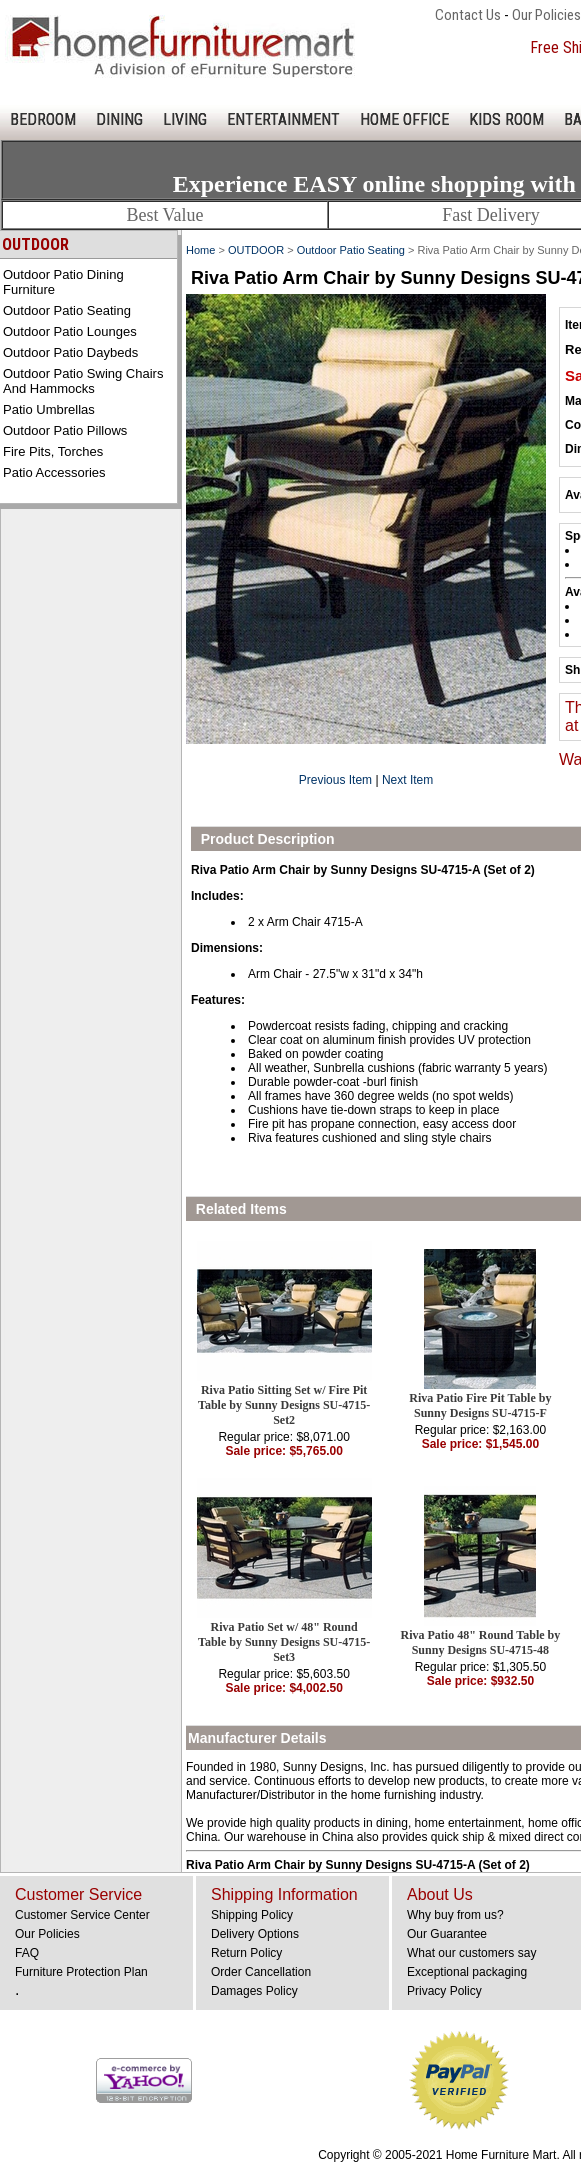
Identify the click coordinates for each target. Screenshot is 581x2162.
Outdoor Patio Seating (67, 310)
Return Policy (246, 1953)
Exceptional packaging (467, 1972)
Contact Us (468, 15)
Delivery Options (255, 1934)
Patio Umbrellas (49, 409)
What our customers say (471, 1953)
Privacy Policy (444, 1991)
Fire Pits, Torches (53, 451)
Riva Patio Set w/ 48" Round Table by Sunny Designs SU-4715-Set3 (284, 1642)
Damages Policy (254, 1991)
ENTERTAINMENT (283, 119)
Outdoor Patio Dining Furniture (63, 282)
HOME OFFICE (404, 119)
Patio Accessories (54, 472)
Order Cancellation (261, 1972)
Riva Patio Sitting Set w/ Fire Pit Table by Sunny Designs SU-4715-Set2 (284, 1405)
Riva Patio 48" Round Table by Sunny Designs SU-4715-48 (481, 1642)
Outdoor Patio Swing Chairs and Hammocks (83, 381)
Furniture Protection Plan (81, 1972)
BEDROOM (43, 119)
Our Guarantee (447, 1934)
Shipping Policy (252, 1915)
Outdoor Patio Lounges (70, 331)
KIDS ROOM (506, 119)
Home (200, 250)
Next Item (407, 780)
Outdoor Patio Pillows (65, 430)
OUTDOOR (256, 250)
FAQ (27, 1953)
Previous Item (335, 780)
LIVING (185, 119)
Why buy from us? (455, 1915)
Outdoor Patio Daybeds (70, 352)
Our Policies (546, 15)
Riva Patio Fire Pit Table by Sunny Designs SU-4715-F (480, 1405)
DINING (119, 119)
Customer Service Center (82, 1915)
